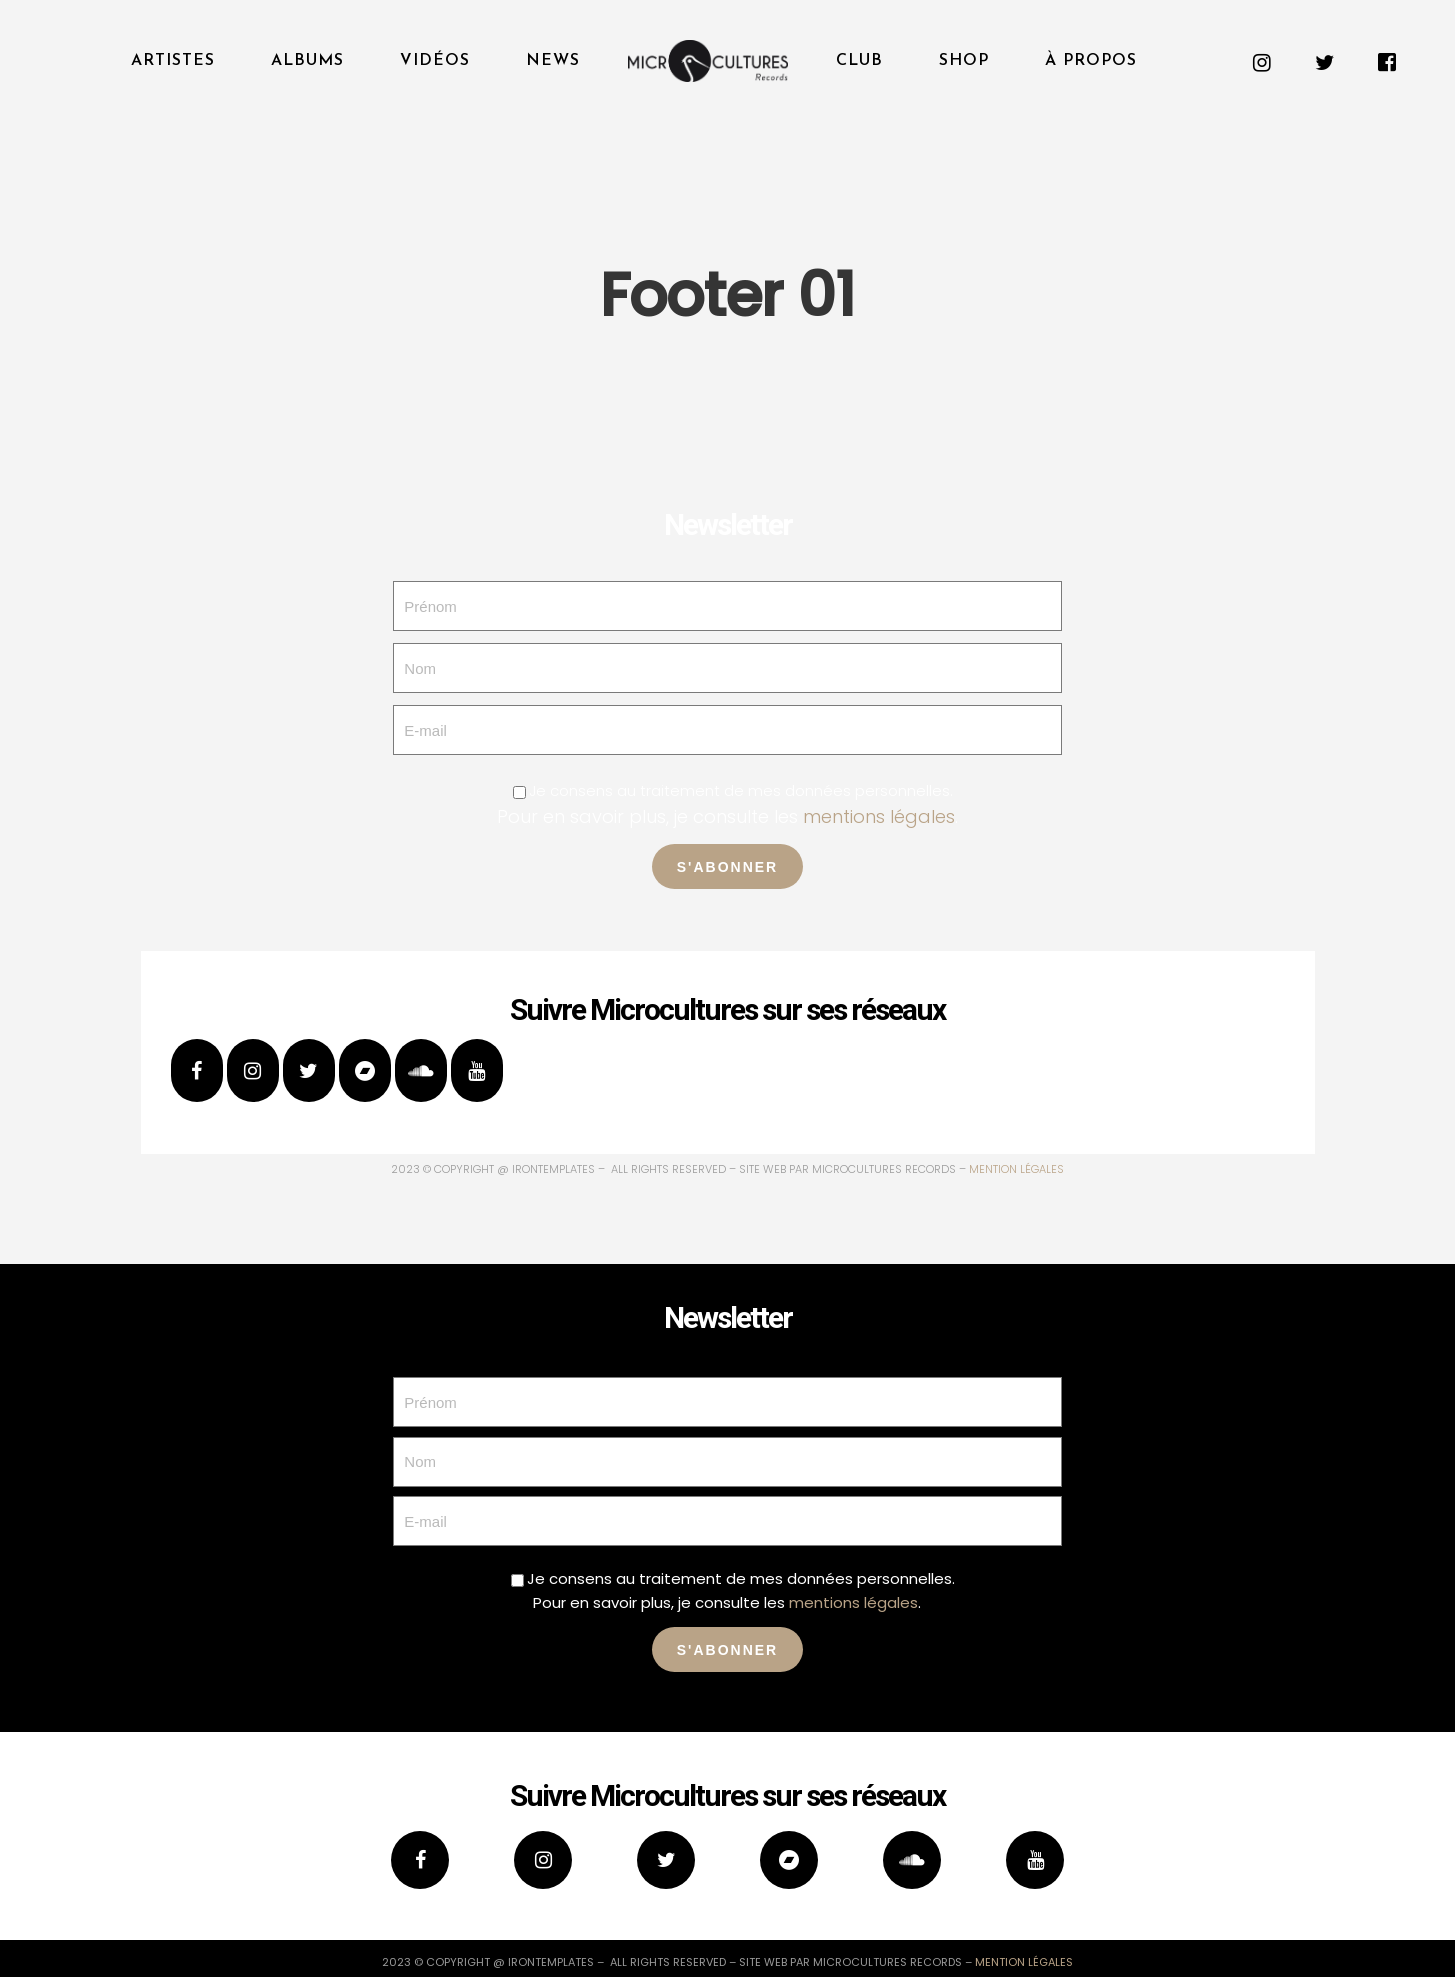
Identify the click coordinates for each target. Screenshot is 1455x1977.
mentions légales (879, 816)
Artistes (173, 61)
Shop (964, 61)
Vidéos (435, 61)
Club (859, 61)
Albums (307, 61)
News (553, 61)
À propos (1091, 61)
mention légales (1016, 1169)
